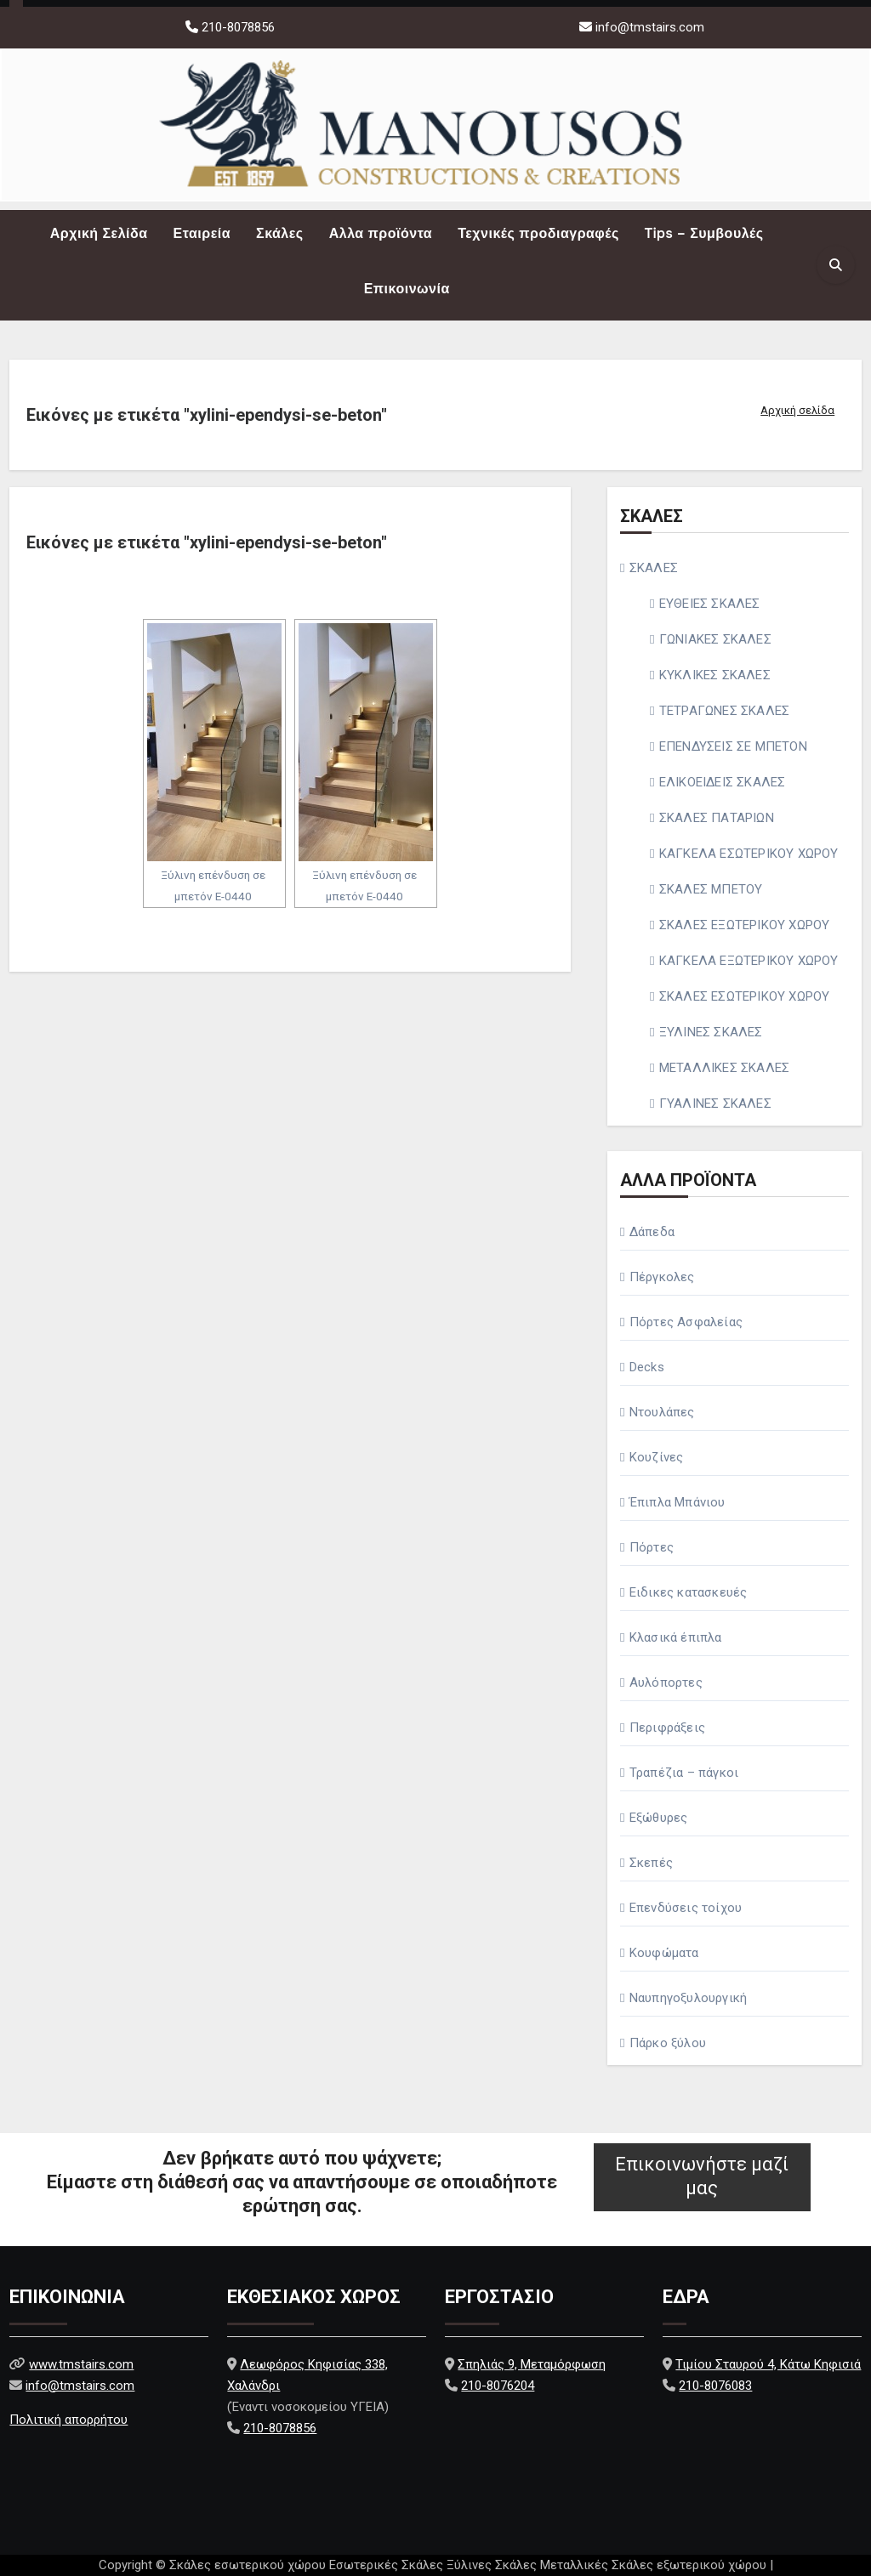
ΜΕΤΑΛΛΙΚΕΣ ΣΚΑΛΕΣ (724, 1067)
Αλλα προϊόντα (381, 233)
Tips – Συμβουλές (704, 233)
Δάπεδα (652, 1232)
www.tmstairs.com (81, 2363)
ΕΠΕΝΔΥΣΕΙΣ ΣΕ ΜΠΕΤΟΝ (733, 746)
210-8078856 (236, 27)
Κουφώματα (664, 1952)
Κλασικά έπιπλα (675, 1637)
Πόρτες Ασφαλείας (686, 1322)
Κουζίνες (656, 1457)
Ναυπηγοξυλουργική (688, 1998)
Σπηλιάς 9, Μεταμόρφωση (532, 2363)
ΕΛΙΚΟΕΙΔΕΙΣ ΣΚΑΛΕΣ (722, 782)
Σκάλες (280, 233)
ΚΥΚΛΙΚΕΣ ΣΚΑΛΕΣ (715, 675)
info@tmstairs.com (649, 27)
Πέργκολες (662, 1277)
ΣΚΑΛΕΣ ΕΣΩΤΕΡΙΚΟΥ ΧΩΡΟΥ (744, 996)
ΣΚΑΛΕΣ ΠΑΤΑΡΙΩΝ (716, 818)
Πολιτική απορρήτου (68, 2419)
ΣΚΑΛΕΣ (653, 568)
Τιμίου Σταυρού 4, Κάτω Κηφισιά (768, 2363)
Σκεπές (651, 1862)
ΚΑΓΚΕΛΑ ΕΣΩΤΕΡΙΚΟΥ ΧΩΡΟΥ (749, 853)
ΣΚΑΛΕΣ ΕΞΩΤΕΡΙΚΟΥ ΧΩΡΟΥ (744, 925)
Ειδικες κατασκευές (688, 1592)
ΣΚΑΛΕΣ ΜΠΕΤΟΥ (711, 889)
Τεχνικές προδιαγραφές (538, 233)
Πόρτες (651, 1547)
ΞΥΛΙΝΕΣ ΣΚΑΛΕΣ (711, 1032)
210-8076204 (497, 2384)
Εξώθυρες (658, 1817)
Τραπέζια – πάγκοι (683, 1772)
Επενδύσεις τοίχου (685, 1907)
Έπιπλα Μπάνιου (677, 1502)
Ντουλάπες (662, 1412)
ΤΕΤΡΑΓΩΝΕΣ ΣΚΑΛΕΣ (724, 710)
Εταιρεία (202, 233)
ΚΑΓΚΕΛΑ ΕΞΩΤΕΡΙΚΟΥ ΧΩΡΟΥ (749, 960)
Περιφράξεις (667, 1727)
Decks (646, 1367)
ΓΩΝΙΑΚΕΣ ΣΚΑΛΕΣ (715, 639)
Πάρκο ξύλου (667, 2043)
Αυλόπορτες (666, 1682)
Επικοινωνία (407, 289)
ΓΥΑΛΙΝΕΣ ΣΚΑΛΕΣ (715, 1103)
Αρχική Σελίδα (99, 233)
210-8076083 (715, 2384)
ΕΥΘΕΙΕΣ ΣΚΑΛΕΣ (709, 603)
